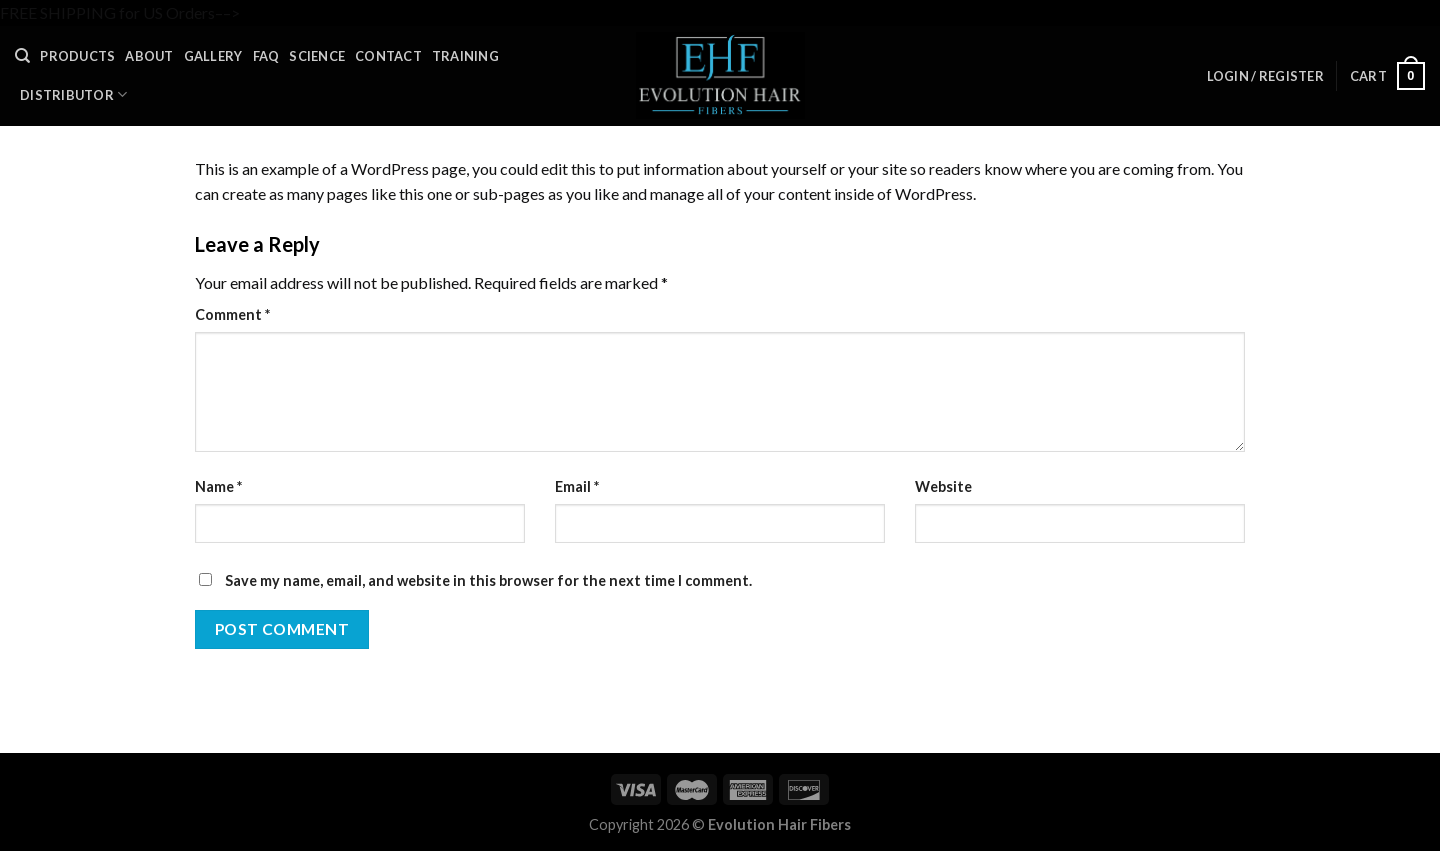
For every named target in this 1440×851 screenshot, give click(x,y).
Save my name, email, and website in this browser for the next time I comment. (488, 580)
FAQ (266, 56)
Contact (388, 56)
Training (465, 56)
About (149, 56)
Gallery (213, 56)
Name (218, 486)
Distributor (73, 94)
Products (77, 56)
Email (577, 486)
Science (317, 56)
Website (943, 486)
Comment (232, 314)
